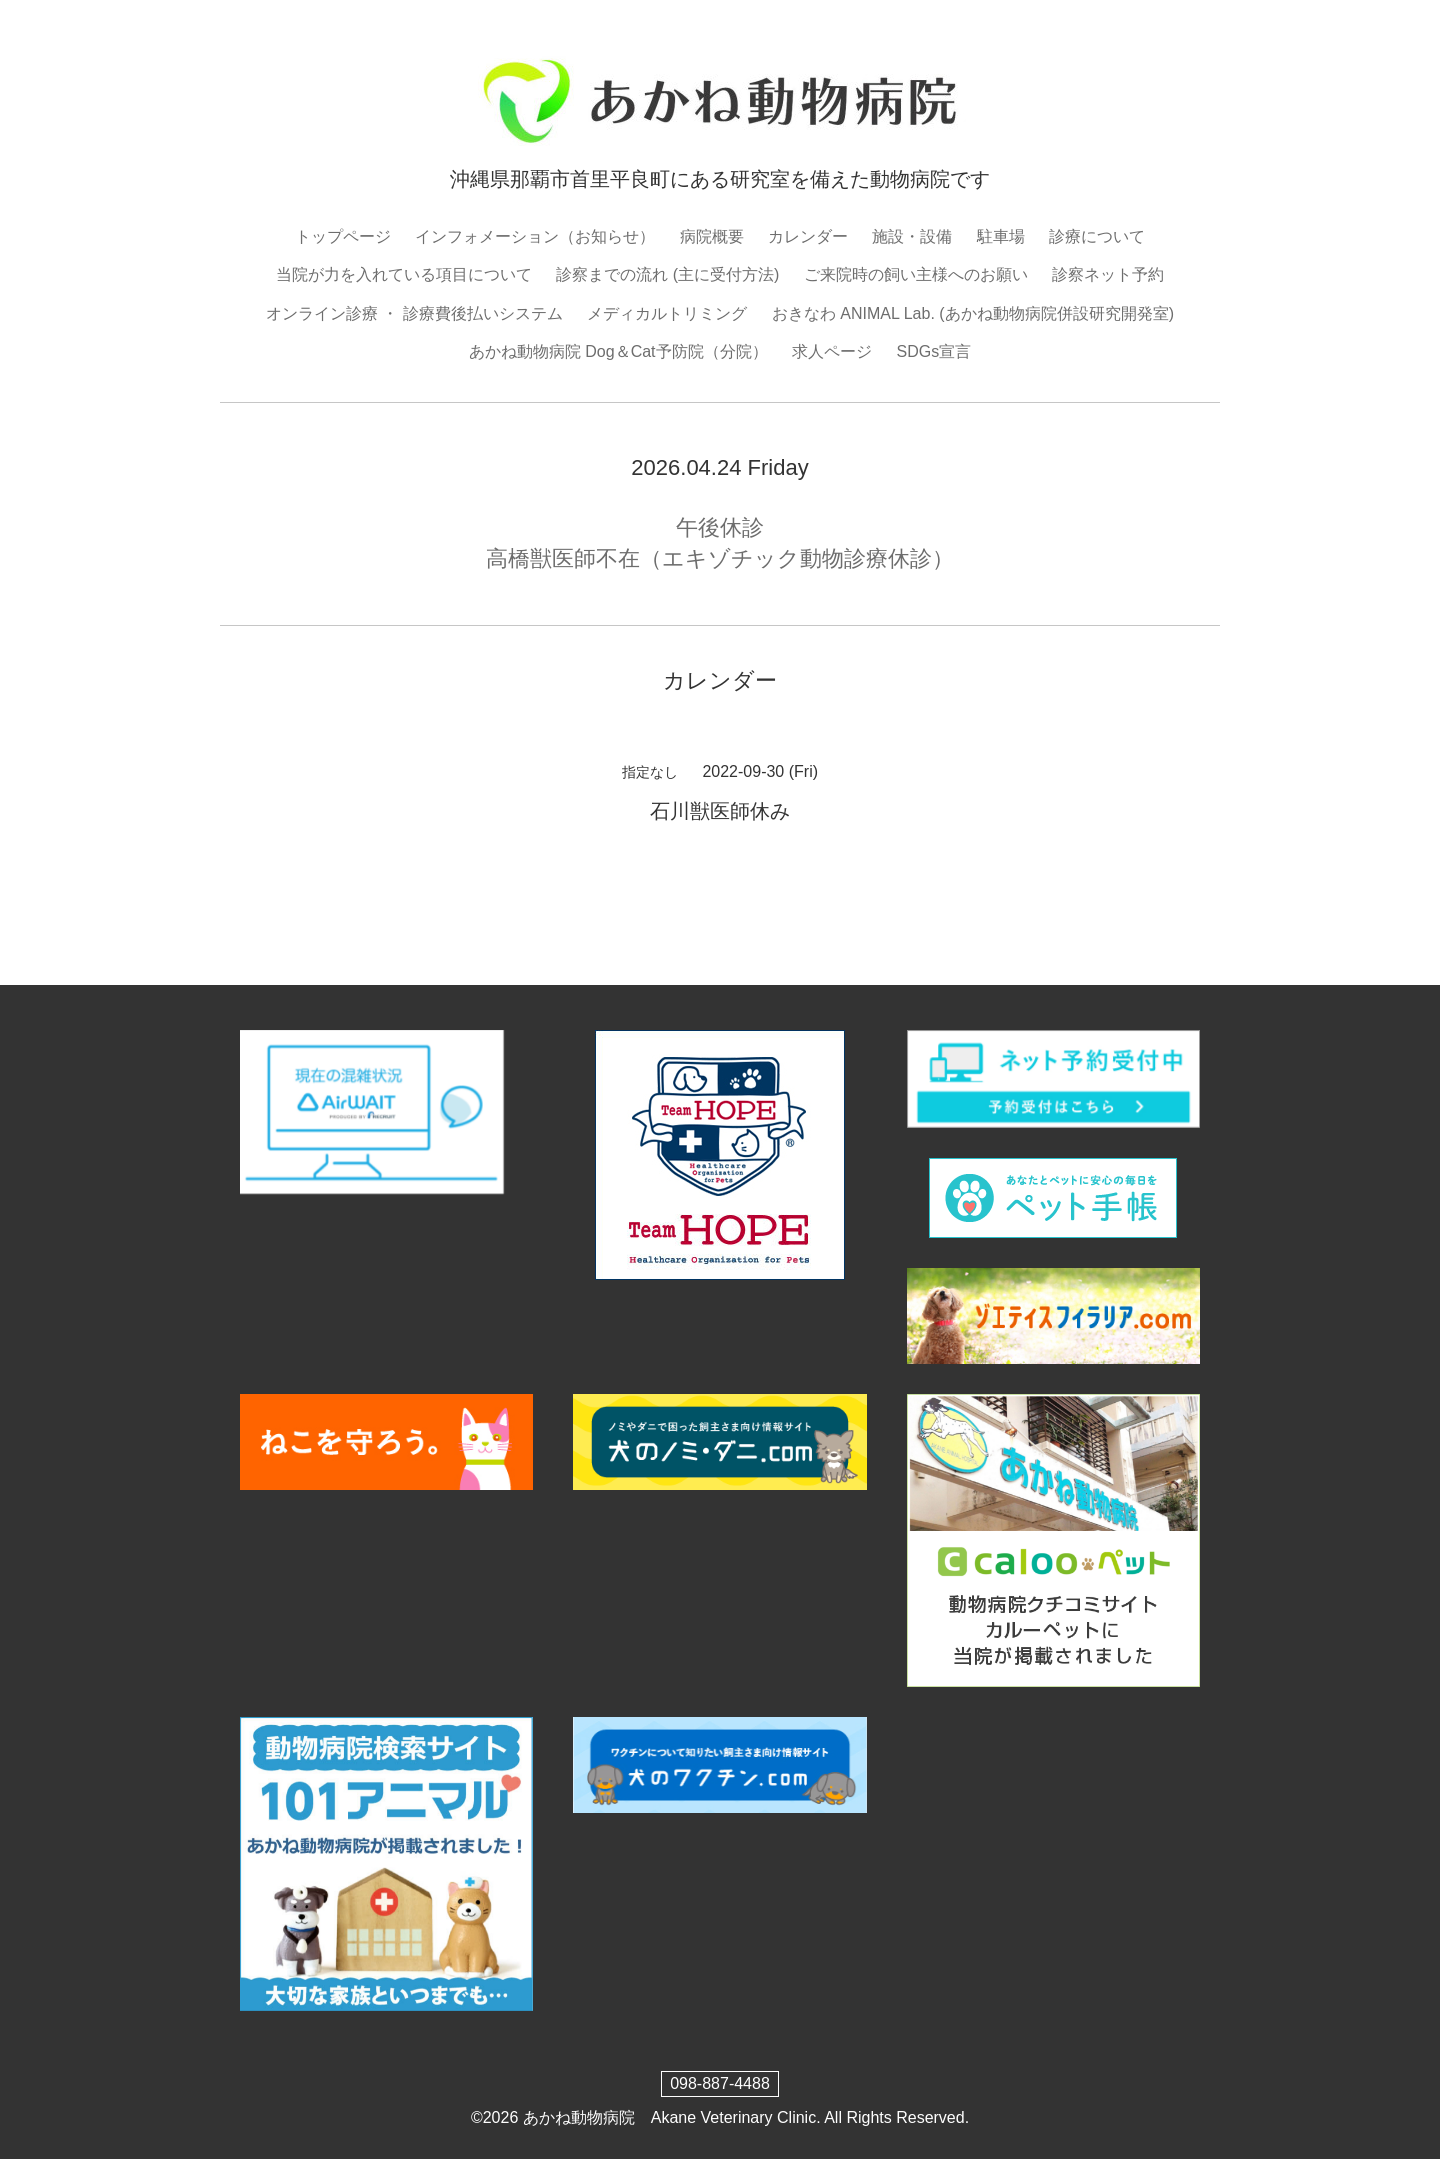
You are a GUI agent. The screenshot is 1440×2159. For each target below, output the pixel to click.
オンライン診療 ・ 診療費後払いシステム (414, 313)
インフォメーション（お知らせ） (535, 236)
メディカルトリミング (667, 313)
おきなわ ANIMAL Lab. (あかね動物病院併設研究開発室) (973, 313)
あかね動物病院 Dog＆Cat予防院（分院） (618, 351)
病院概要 (712, 236)
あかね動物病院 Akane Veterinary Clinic (669, 2117)
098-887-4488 (720, 2083)
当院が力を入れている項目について (404, 274)
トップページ (343, 236)
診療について (1097, 236)
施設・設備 (912, 236)
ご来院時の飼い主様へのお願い (916, 274)
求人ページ (832, 351)
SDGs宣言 (933, 351)
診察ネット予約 (1108, 274)
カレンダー (808, 236)
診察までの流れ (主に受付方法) (667, 274)
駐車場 (1001, 236)
